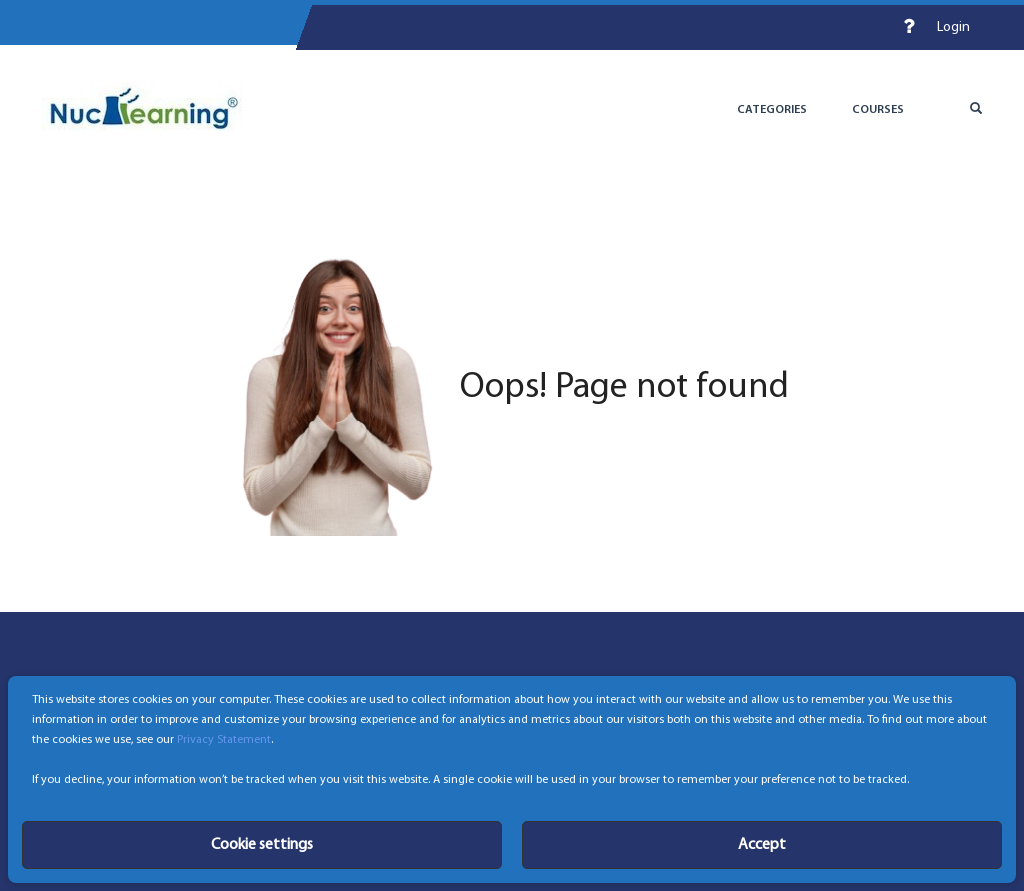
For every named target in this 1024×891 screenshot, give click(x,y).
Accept (762, 845)
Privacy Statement (224, 740)
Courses (878, 110)
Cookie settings (262, 845)
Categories (772, 110)
